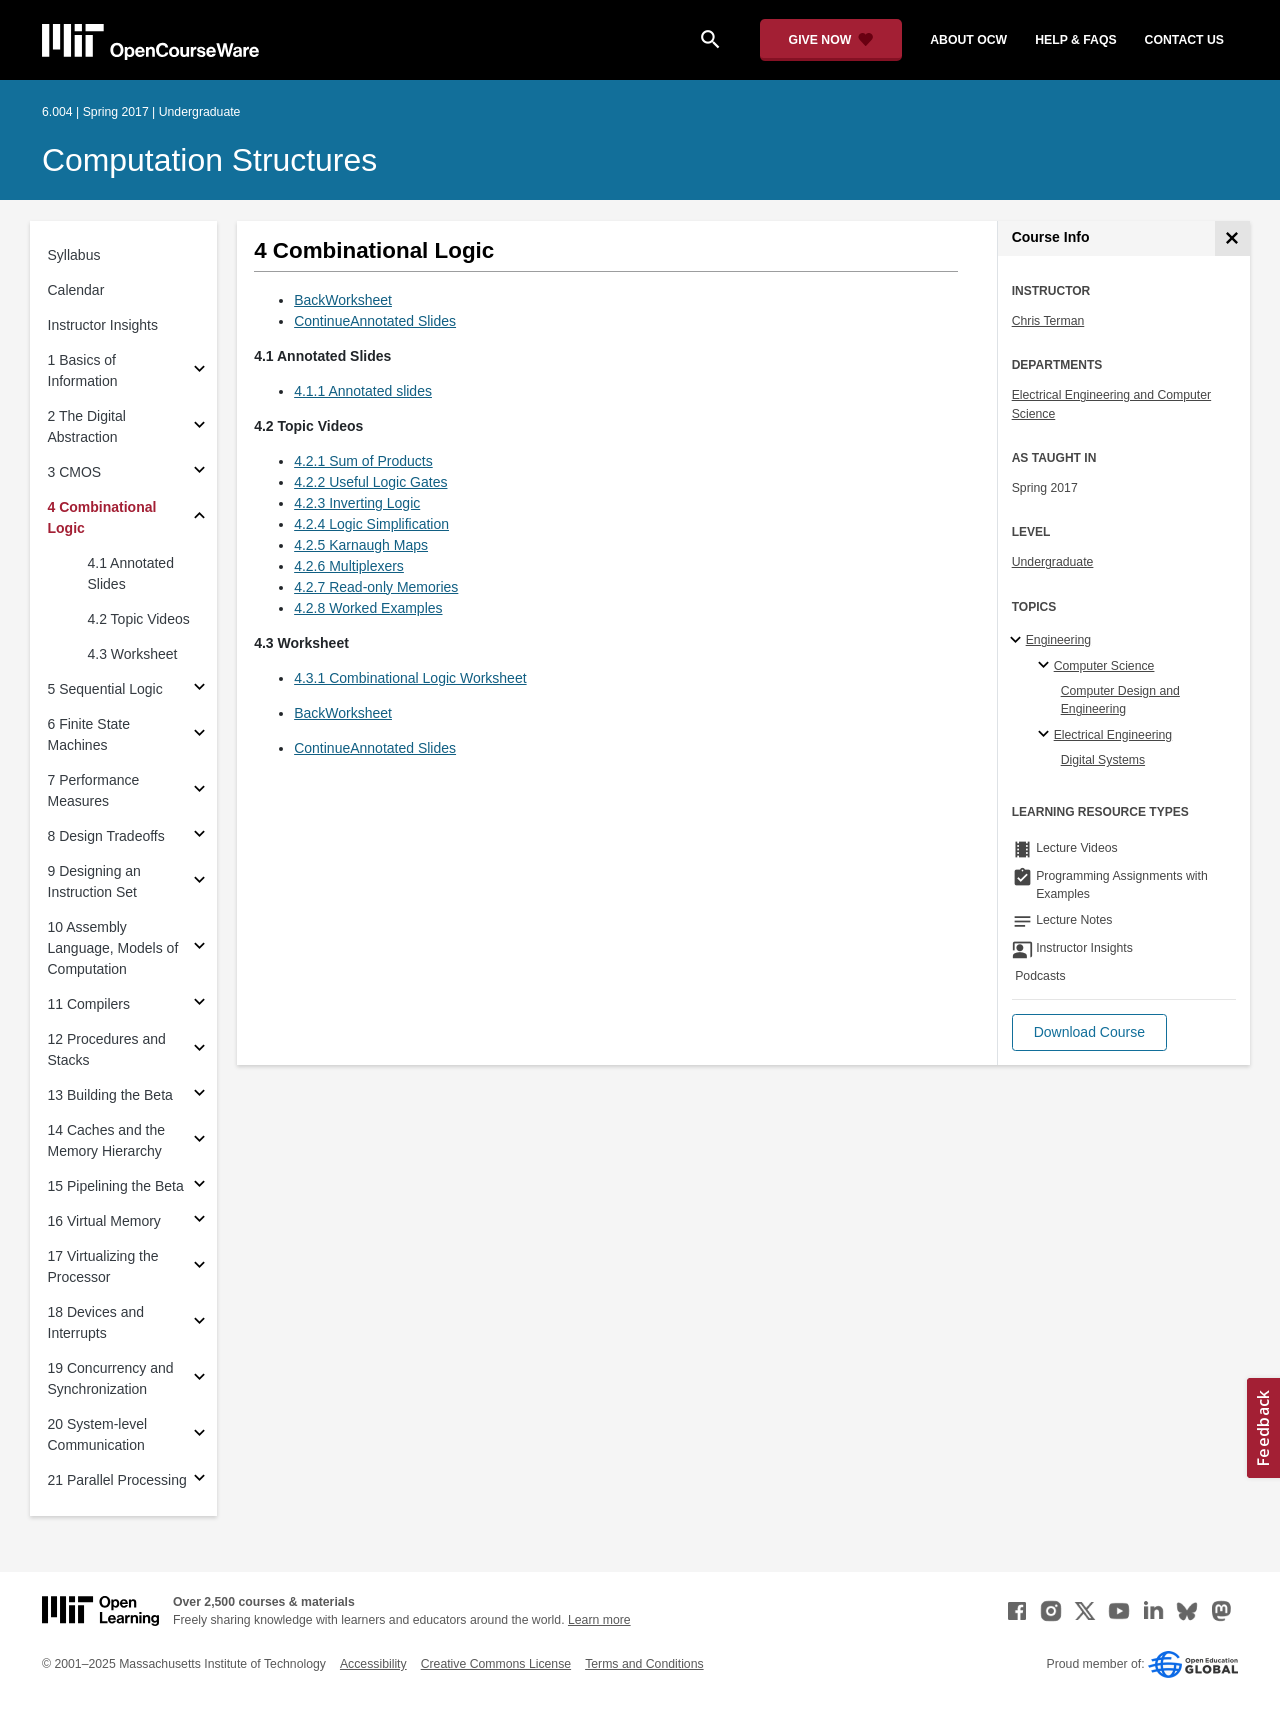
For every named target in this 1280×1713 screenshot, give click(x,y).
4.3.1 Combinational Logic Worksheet (410, 678)
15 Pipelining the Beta (116, 1186)
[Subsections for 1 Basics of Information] (199, 371)
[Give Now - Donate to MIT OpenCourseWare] (831, 40)
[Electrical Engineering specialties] (1046, 735)
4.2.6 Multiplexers (349, 566)
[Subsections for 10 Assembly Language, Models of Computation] (199, 948)
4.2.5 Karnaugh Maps (361, 545)
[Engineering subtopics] (1018, 641)
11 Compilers (89, 1004)
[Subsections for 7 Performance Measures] (199, 791)
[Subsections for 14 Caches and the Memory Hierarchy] (199, 1141)
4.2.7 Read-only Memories (376, 587)
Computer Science (1104, 666)
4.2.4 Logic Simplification (371, 524)
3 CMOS (75, 472)
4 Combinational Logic (102, 517)
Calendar (76, 290)
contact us (1184, 40)
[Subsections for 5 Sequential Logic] (199, 689)
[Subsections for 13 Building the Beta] (199, 1095)
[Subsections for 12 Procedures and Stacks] (199, 1050)
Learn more (599, 1620)
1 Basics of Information (83, 370)
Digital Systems (1103, 760)
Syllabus (74, 255)
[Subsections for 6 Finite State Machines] (199, 735)
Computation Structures (209, 160)
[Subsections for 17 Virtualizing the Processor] (199, 1267)
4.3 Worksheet (133, 654)
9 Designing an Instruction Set (94, 881)
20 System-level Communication (98, 1434)
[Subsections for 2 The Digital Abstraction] (199, 427)
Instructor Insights (103, 325)
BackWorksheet (343, 300)
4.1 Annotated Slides (131, 573)
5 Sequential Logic (105, 689)
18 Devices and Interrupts (96, 1322)
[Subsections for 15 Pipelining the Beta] (199, 1186)
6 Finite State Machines (89, 734)
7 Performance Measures (94, 790)
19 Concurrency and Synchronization (111, 1378)
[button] (1089, 1032)
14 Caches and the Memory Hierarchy (107, 1140)
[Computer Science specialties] (1046, 666)
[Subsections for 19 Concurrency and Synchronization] (199, 1379)
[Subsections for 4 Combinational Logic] (199, 518)
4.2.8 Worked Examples (368, 608)
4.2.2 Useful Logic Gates (370, 482)
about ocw (968, 40)
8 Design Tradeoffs (106, 836)
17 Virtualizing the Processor (103, 1266)
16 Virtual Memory (104, 1221)
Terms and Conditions (644, 1664)
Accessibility (373, 1664)
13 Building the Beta (110, 1095)
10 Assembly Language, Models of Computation (113, 948)
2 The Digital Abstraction (87, 426)
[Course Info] (1232, 238)
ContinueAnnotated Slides (375, 321)
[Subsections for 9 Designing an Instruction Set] (199, 882)
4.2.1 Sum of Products (363, 461)
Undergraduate (1053, 562)
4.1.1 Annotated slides (363, 391)
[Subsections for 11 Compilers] (199, 1004)
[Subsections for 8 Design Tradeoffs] (199, 836)
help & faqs (1075, 40)
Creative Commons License (496, 1664)
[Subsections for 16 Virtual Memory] (199, 1221)
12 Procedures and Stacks (107, 1049)
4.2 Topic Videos (139, 619)
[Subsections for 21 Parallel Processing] (199, 1480)
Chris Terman (1048, 321)
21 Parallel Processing (117, 1480)
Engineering (1058, 640)
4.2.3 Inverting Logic (357, 503)
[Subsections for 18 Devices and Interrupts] (199, 1323)
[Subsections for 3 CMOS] (199, 472)
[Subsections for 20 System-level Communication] (199, 1435)
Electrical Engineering (1113, 735)
